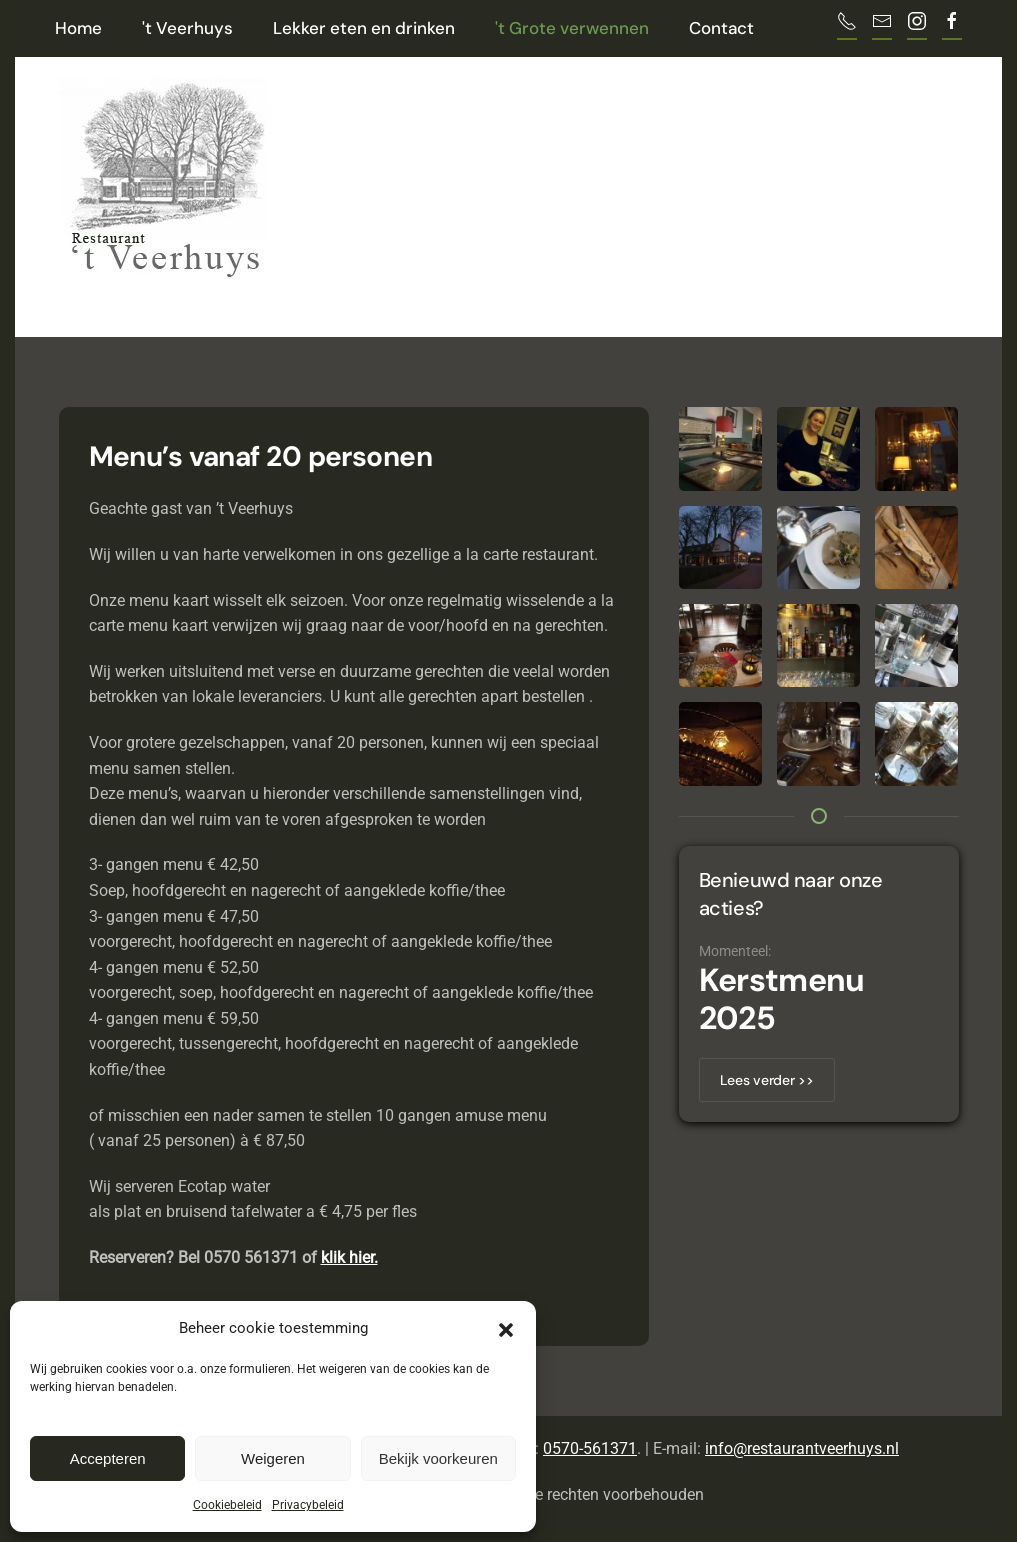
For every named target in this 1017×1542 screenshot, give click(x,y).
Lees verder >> (767, 1080)
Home (78, 28)
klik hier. (349, 1257)
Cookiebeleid (227, 1505)
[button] (506, 1328)
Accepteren (108, 1458)
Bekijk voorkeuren (438, 1458)
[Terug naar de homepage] (164, 172)
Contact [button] (721, 28)
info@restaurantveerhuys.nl (802, 1448)
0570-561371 (590, 1448)
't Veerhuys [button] (187, 28)
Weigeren (273, 1458)
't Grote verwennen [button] (572, 28)
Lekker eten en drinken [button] (364, 28)
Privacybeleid (308, 1505)
